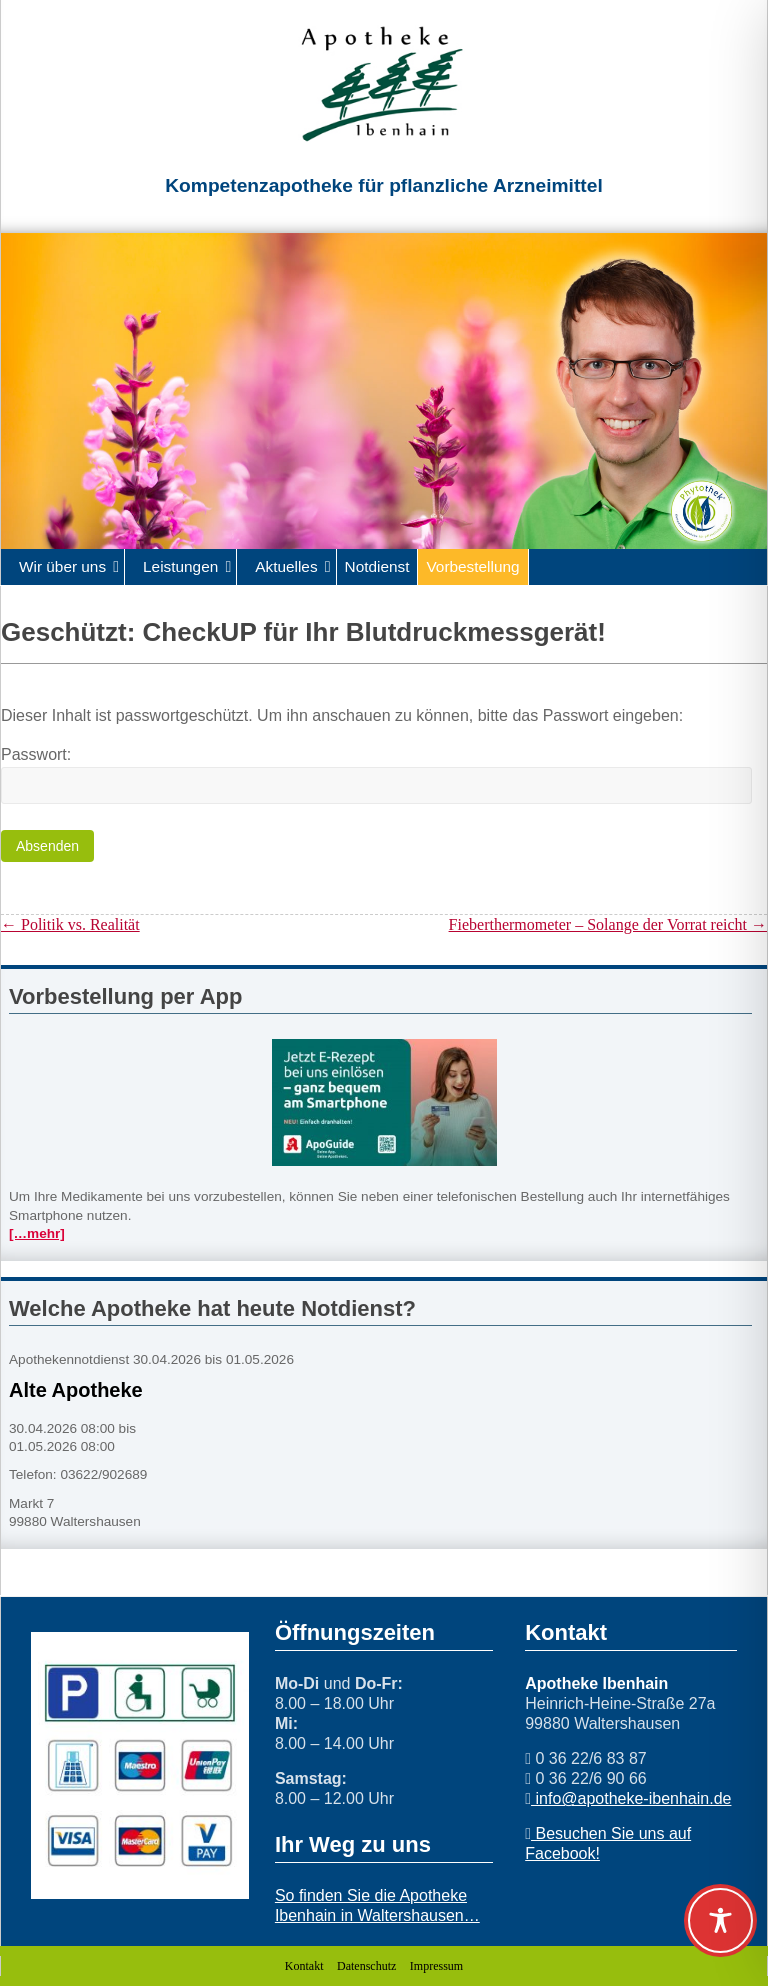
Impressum (436, 1966)
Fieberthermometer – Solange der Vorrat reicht (608, 924)
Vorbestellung (472, 566)
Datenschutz (366, 1966)
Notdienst (377, 566)
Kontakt (304, 1966)
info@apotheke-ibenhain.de (631, 1798)
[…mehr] (37, 1233)
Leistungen (180, 566)
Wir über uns (62, 566)
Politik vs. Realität (70, 924)
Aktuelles (286, 566)
